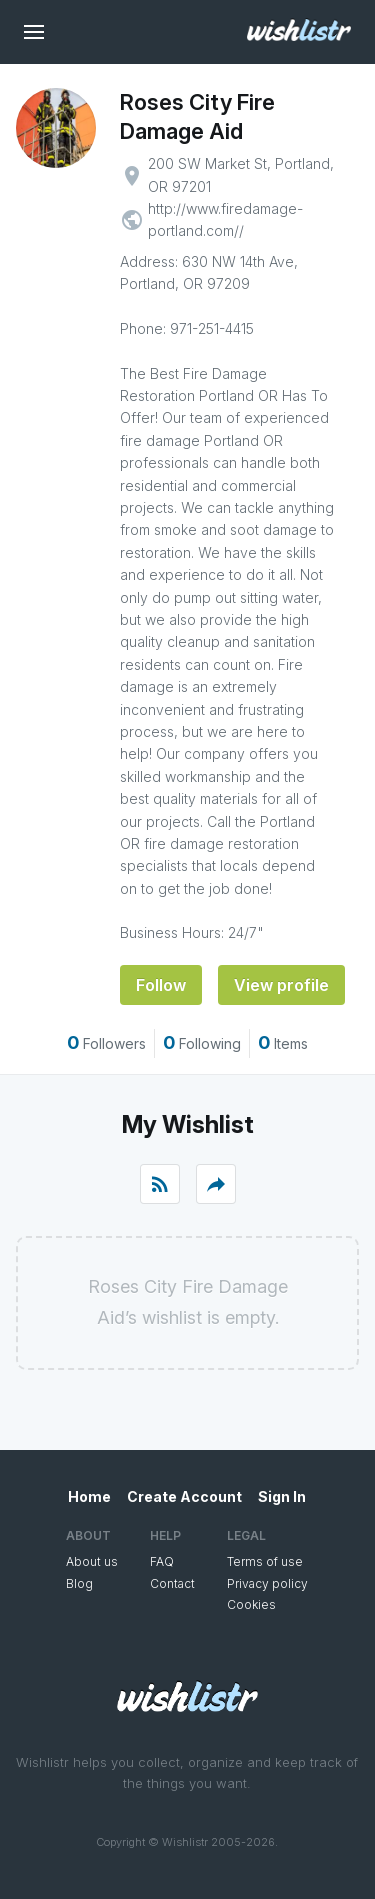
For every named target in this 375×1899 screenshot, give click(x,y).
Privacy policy (267, 1583)
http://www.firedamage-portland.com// (225, 219)
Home (89, 1496)
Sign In (282, 1496)
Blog (79, 1583)
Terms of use (265, 1561)
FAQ (162, 1561)
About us (92, 1561)
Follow (161, 985)
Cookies (251, 1604)
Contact (172, 1583)
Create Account (184, 1496)
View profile (281, 985)
